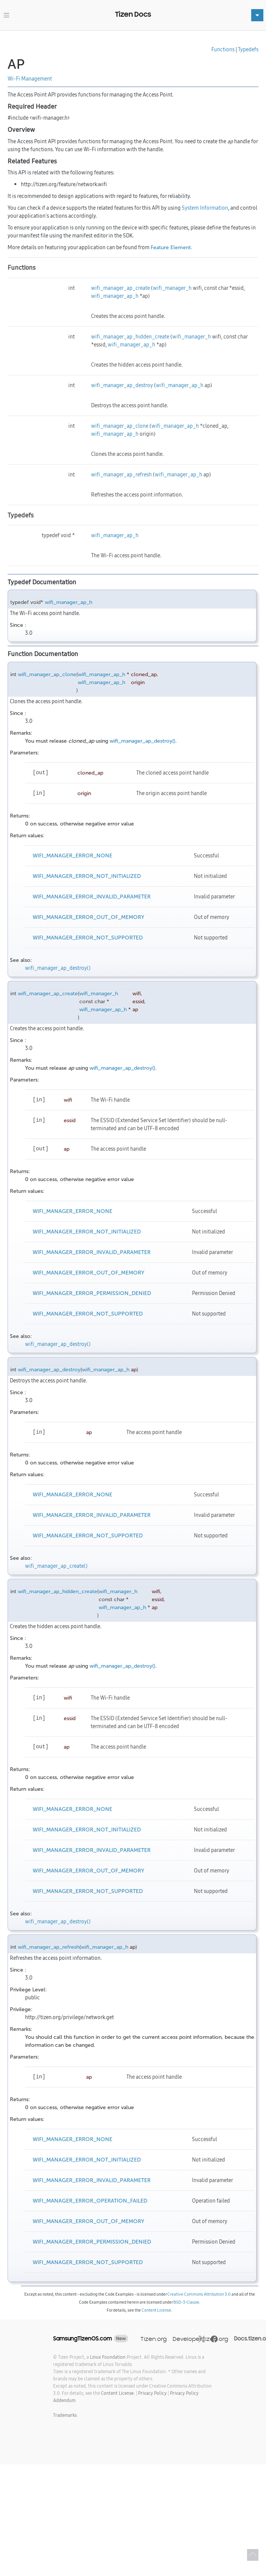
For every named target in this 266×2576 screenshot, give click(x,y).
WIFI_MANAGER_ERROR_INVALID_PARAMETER (92, 896)
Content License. (118, 2393)
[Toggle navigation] (6, 15)
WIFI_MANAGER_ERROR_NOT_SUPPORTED (88, 938)
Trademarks (65, 2415)
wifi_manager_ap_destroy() (142, 741)
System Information (205, 208)
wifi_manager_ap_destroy (122, 385)
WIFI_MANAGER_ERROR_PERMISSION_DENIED (92, 1293)
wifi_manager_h (172, 288)
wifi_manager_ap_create (120, 288)
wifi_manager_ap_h (115, 296)
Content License (156, 2310)
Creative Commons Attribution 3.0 (199, 2294)
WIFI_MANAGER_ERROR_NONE (72, 855)
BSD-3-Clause (186, 2302)
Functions (223, 49)
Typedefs (248, 49)
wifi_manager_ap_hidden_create (130, 336)
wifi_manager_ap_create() (56, 1566)
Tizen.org (153, 2338)
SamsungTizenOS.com (82, 2338)
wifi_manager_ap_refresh (121, 474)
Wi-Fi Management (30, 78)
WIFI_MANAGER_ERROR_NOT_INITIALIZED (87, 876)
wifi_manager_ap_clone (119, 426)
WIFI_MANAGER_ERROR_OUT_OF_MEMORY (88, 917)
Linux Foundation (108, 2357)
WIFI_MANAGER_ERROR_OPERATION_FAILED (90, 2201)
